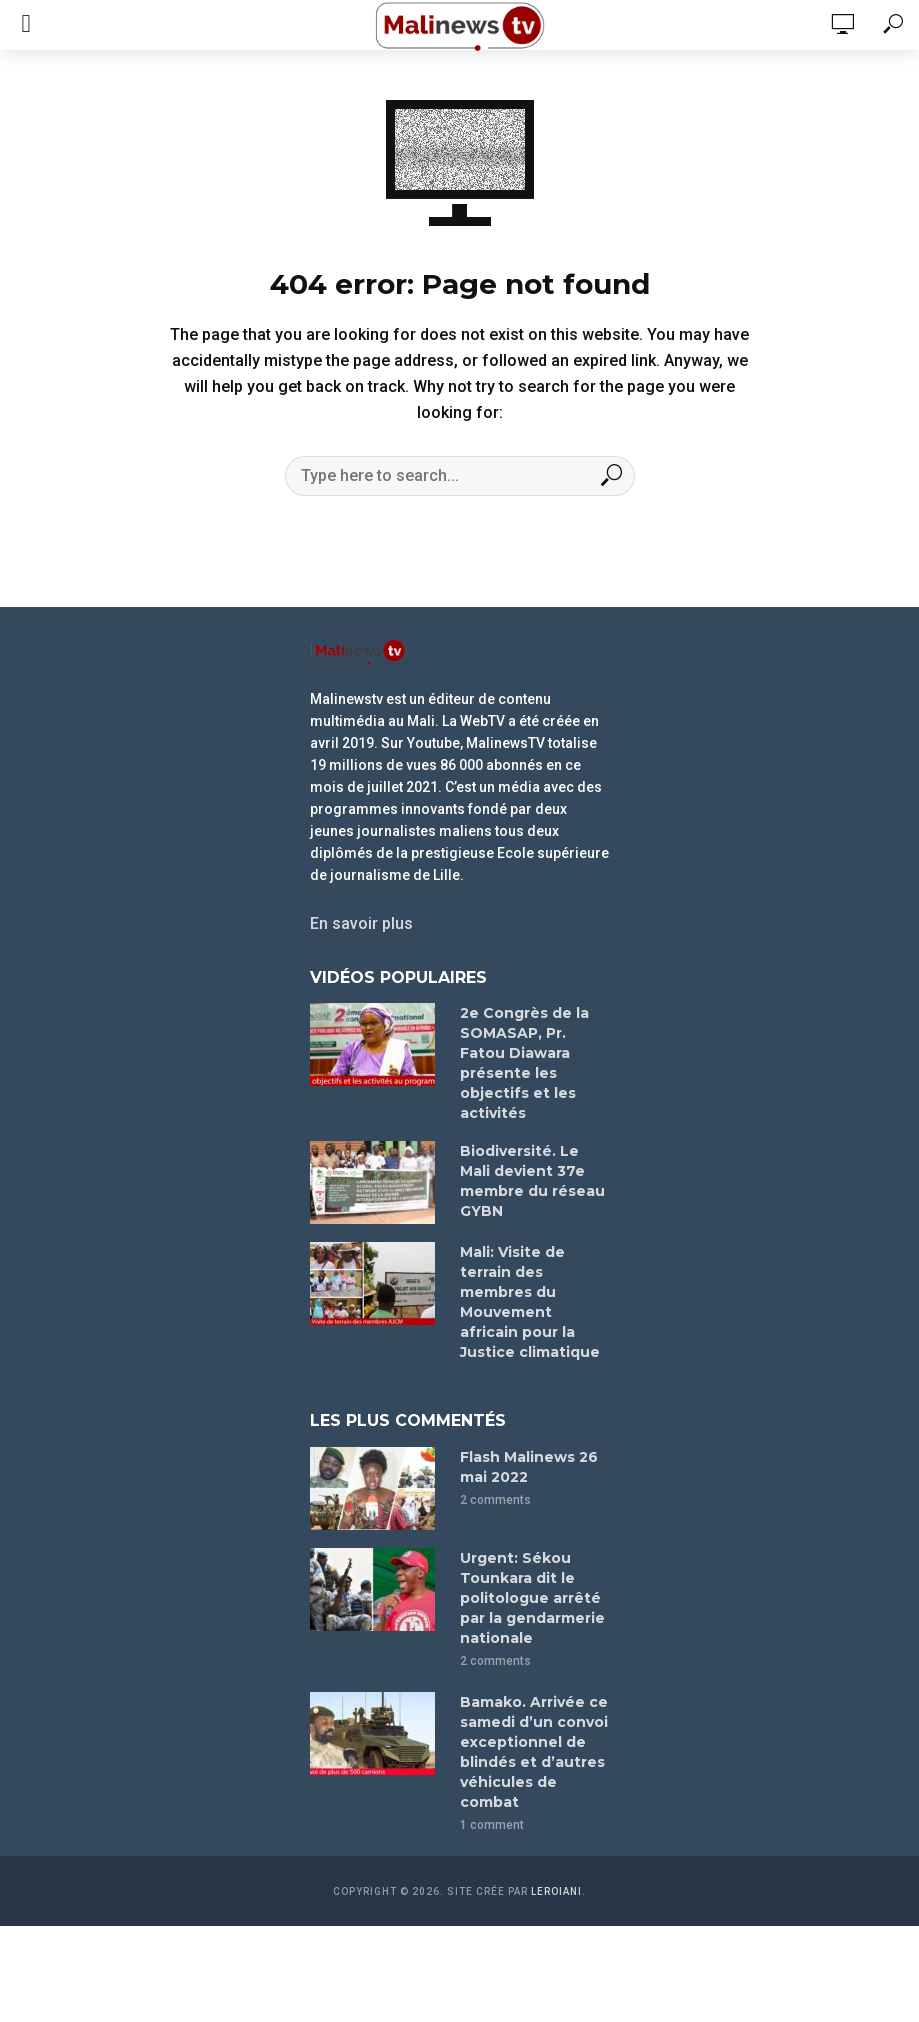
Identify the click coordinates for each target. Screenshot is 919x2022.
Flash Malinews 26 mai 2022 (529, 1467)
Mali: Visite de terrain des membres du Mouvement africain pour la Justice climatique (530, 1302)
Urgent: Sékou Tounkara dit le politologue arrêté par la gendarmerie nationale (532, 1598)
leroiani (556, 1891)
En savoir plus (361, 923)
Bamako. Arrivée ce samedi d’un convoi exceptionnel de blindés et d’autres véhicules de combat (534, 1752)
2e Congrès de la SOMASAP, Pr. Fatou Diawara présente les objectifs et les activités (524, 1063)
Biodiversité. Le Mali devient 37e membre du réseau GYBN (532, 1181)
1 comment (492, 1825)
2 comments (495, 1500)
